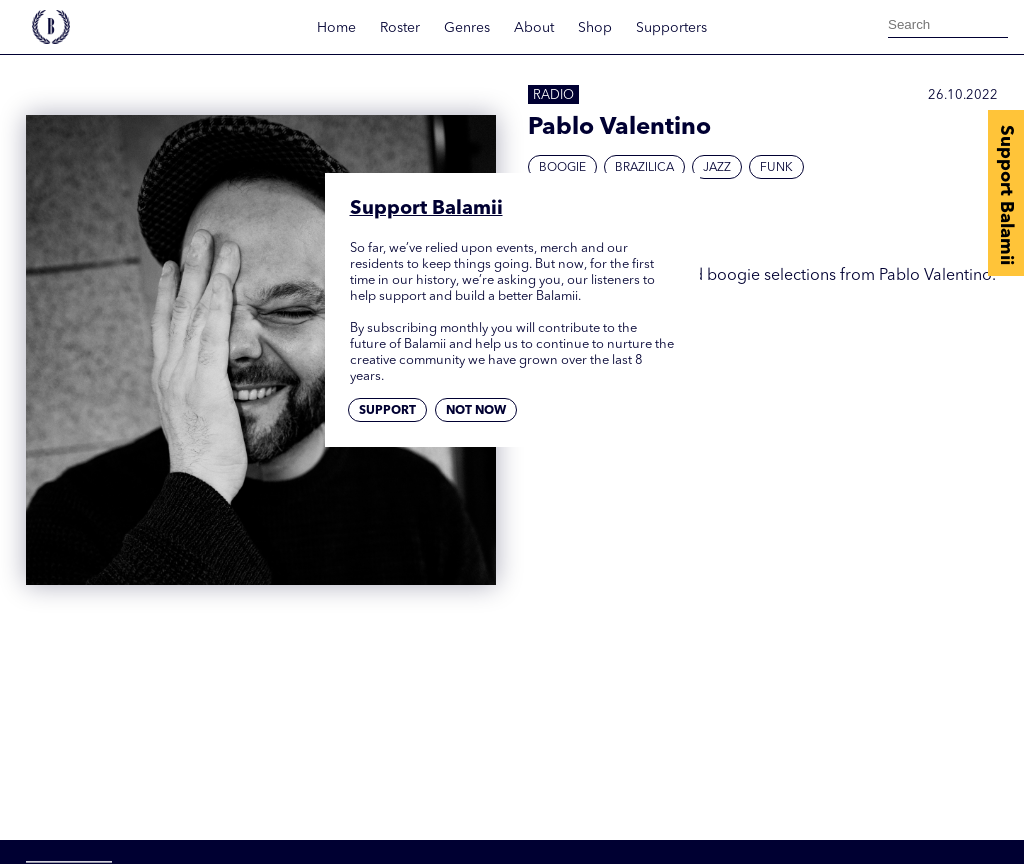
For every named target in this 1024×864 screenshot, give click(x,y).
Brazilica (644, 168)
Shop (595, 28)
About (534, 28)
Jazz (717, 168)
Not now (476, 411)
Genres (467, 28)
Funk (776, 168)
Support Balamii (1006, 195)
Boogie (562, 168)
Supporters (671, 28)
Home (336, 28)
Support (387, 411)
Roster (400, 28)
